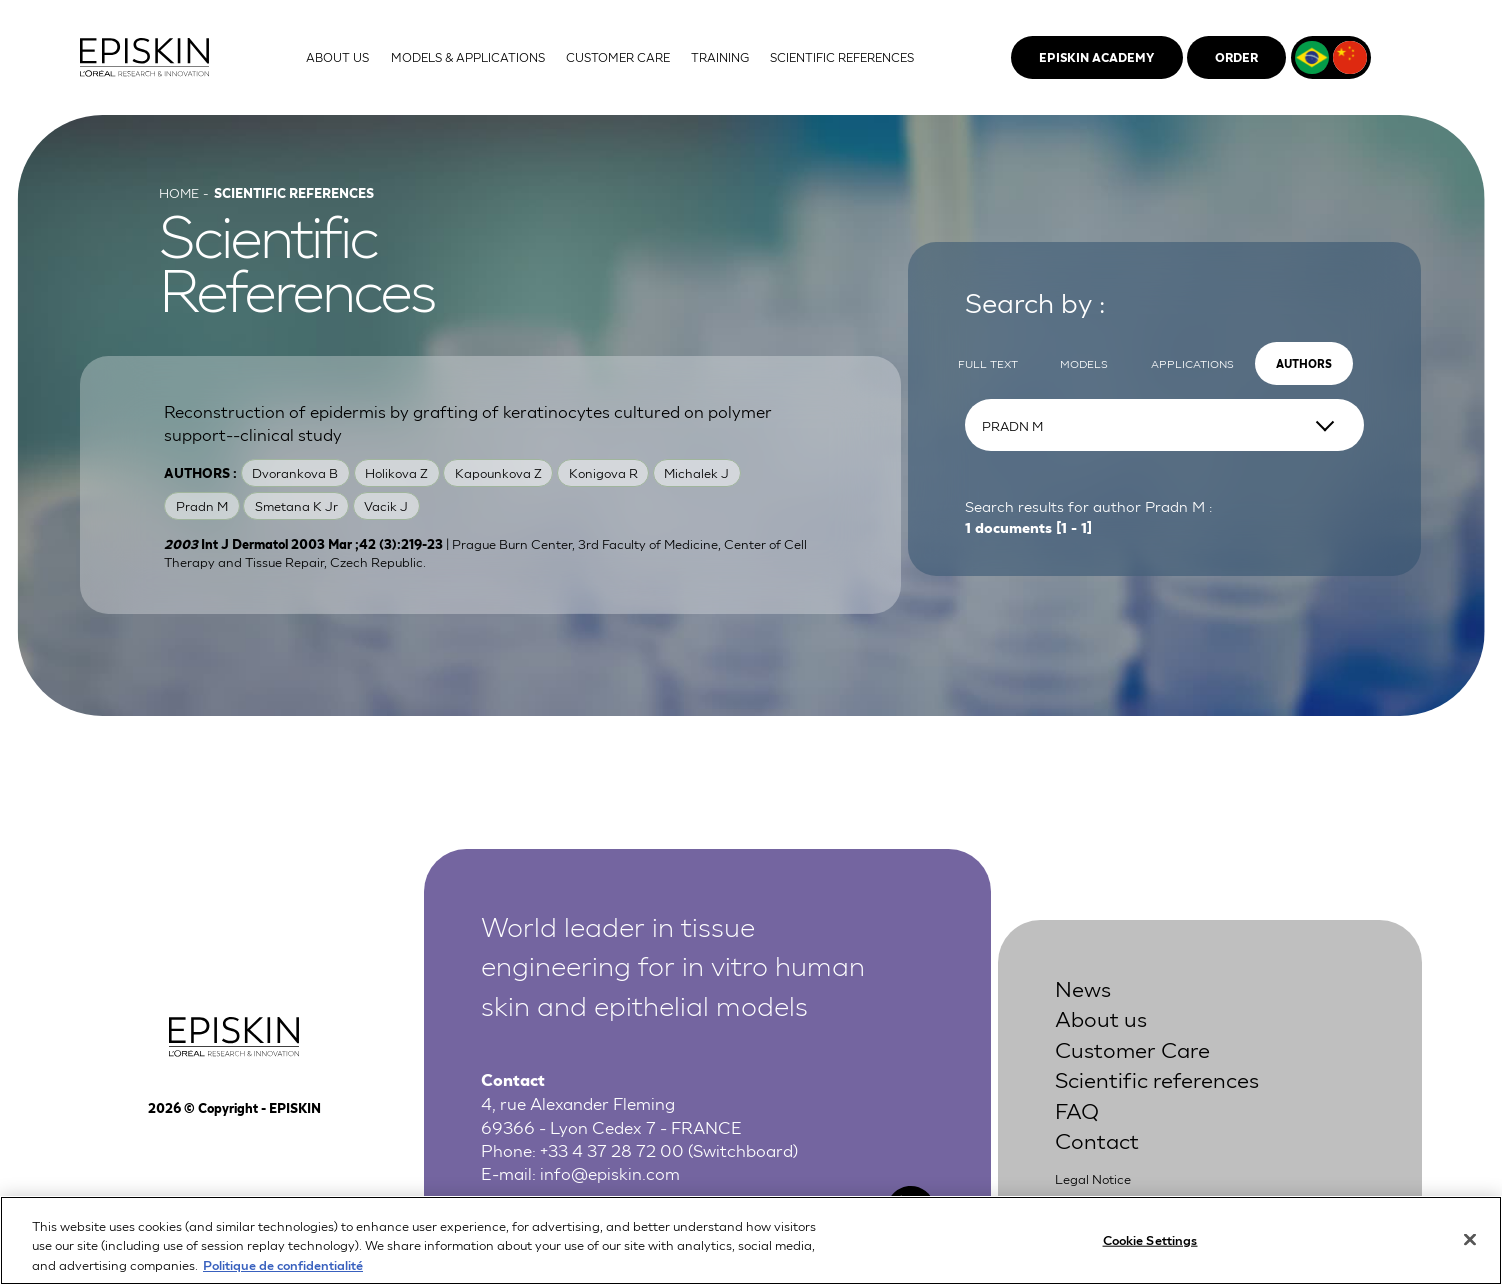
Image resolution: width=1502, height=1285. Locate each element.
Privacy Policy (1097, 1200)
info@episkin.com (610, 1172)
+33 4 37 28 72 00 (612, 1149)
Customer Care (1132, 1048)
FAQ (1077, 1109)
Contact (1097, 1139)
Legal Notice (1093, 1178)
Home (179, 192)
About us (1101, 1017)
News (1083, 987)
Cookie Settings (1150, 1250)
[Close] (1470, 1251)
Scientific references (1157, 1078)
